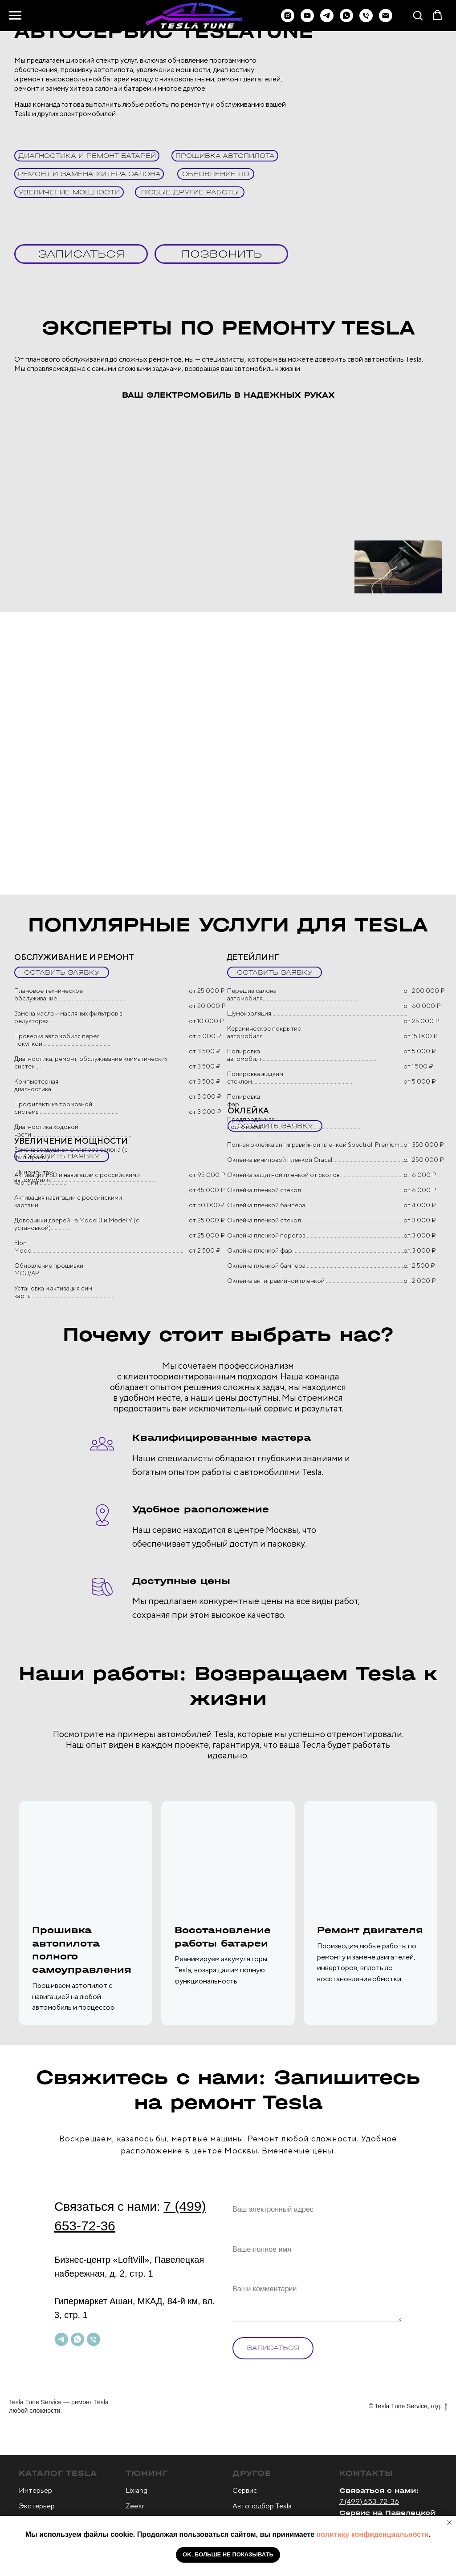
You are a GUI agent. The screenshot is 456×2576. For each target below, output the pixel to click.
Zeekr (135, 2506)
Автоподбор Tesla (262, 2506)
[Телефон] (366, 20)
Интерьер (35, 2490)
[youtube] (307, 20)
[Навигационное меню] (15, 15)
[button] (417, 15)
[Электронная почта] (385, 20)
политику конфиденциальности (373, 2534)
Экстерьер (37, 2506)
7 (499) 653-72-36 (369, 2501)
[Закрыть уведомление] (449, 2522)
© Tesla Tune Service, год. (408, 2407)
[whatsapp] (346, 20)
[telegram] (327, 20)
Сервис (244, 2490)
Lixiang (136, 2490)
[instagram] (287, 20)
